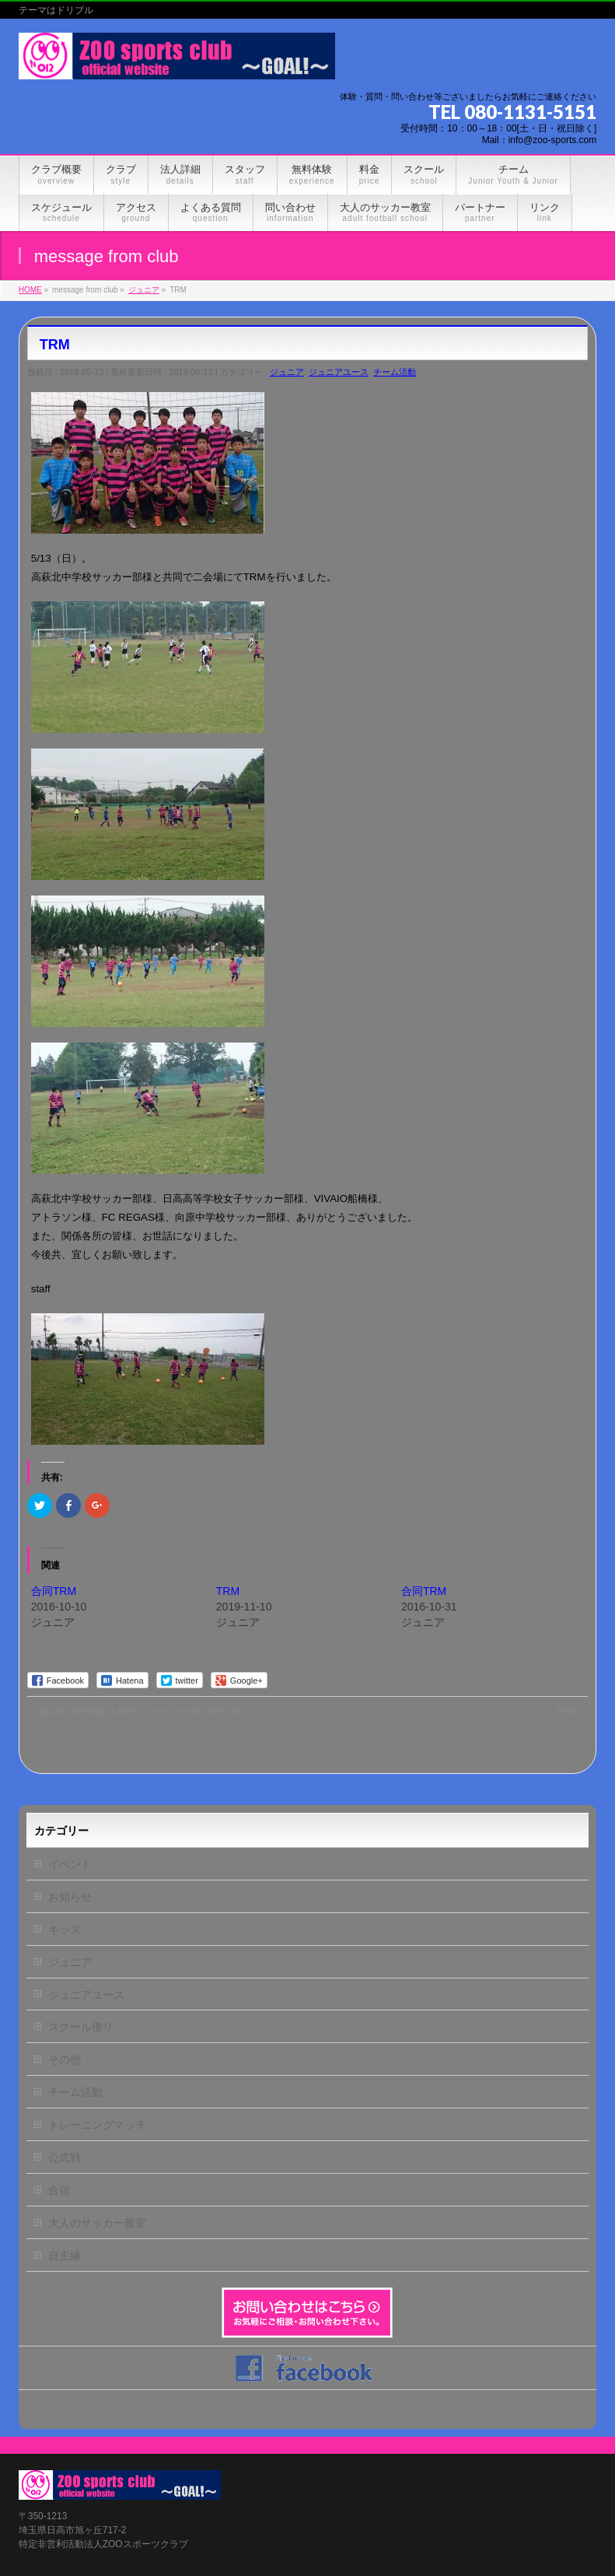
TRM (227, 1591)
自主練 (64, 2255)
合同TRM (53, 1591)
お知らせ (70, 1897)
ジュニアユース (339, 372)
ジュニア (287, 372)
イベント (70, 1864)
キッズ (64, 1929)
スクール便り (81, 2026)
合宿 (59, 2190)
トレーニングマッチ (97, 2125)
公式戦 (64, 2157)
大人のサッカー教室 (97, 2223)
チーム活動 (394, 372)
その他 (64, 2059)
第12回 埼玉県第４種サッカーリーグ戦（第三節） (137, 1711)
